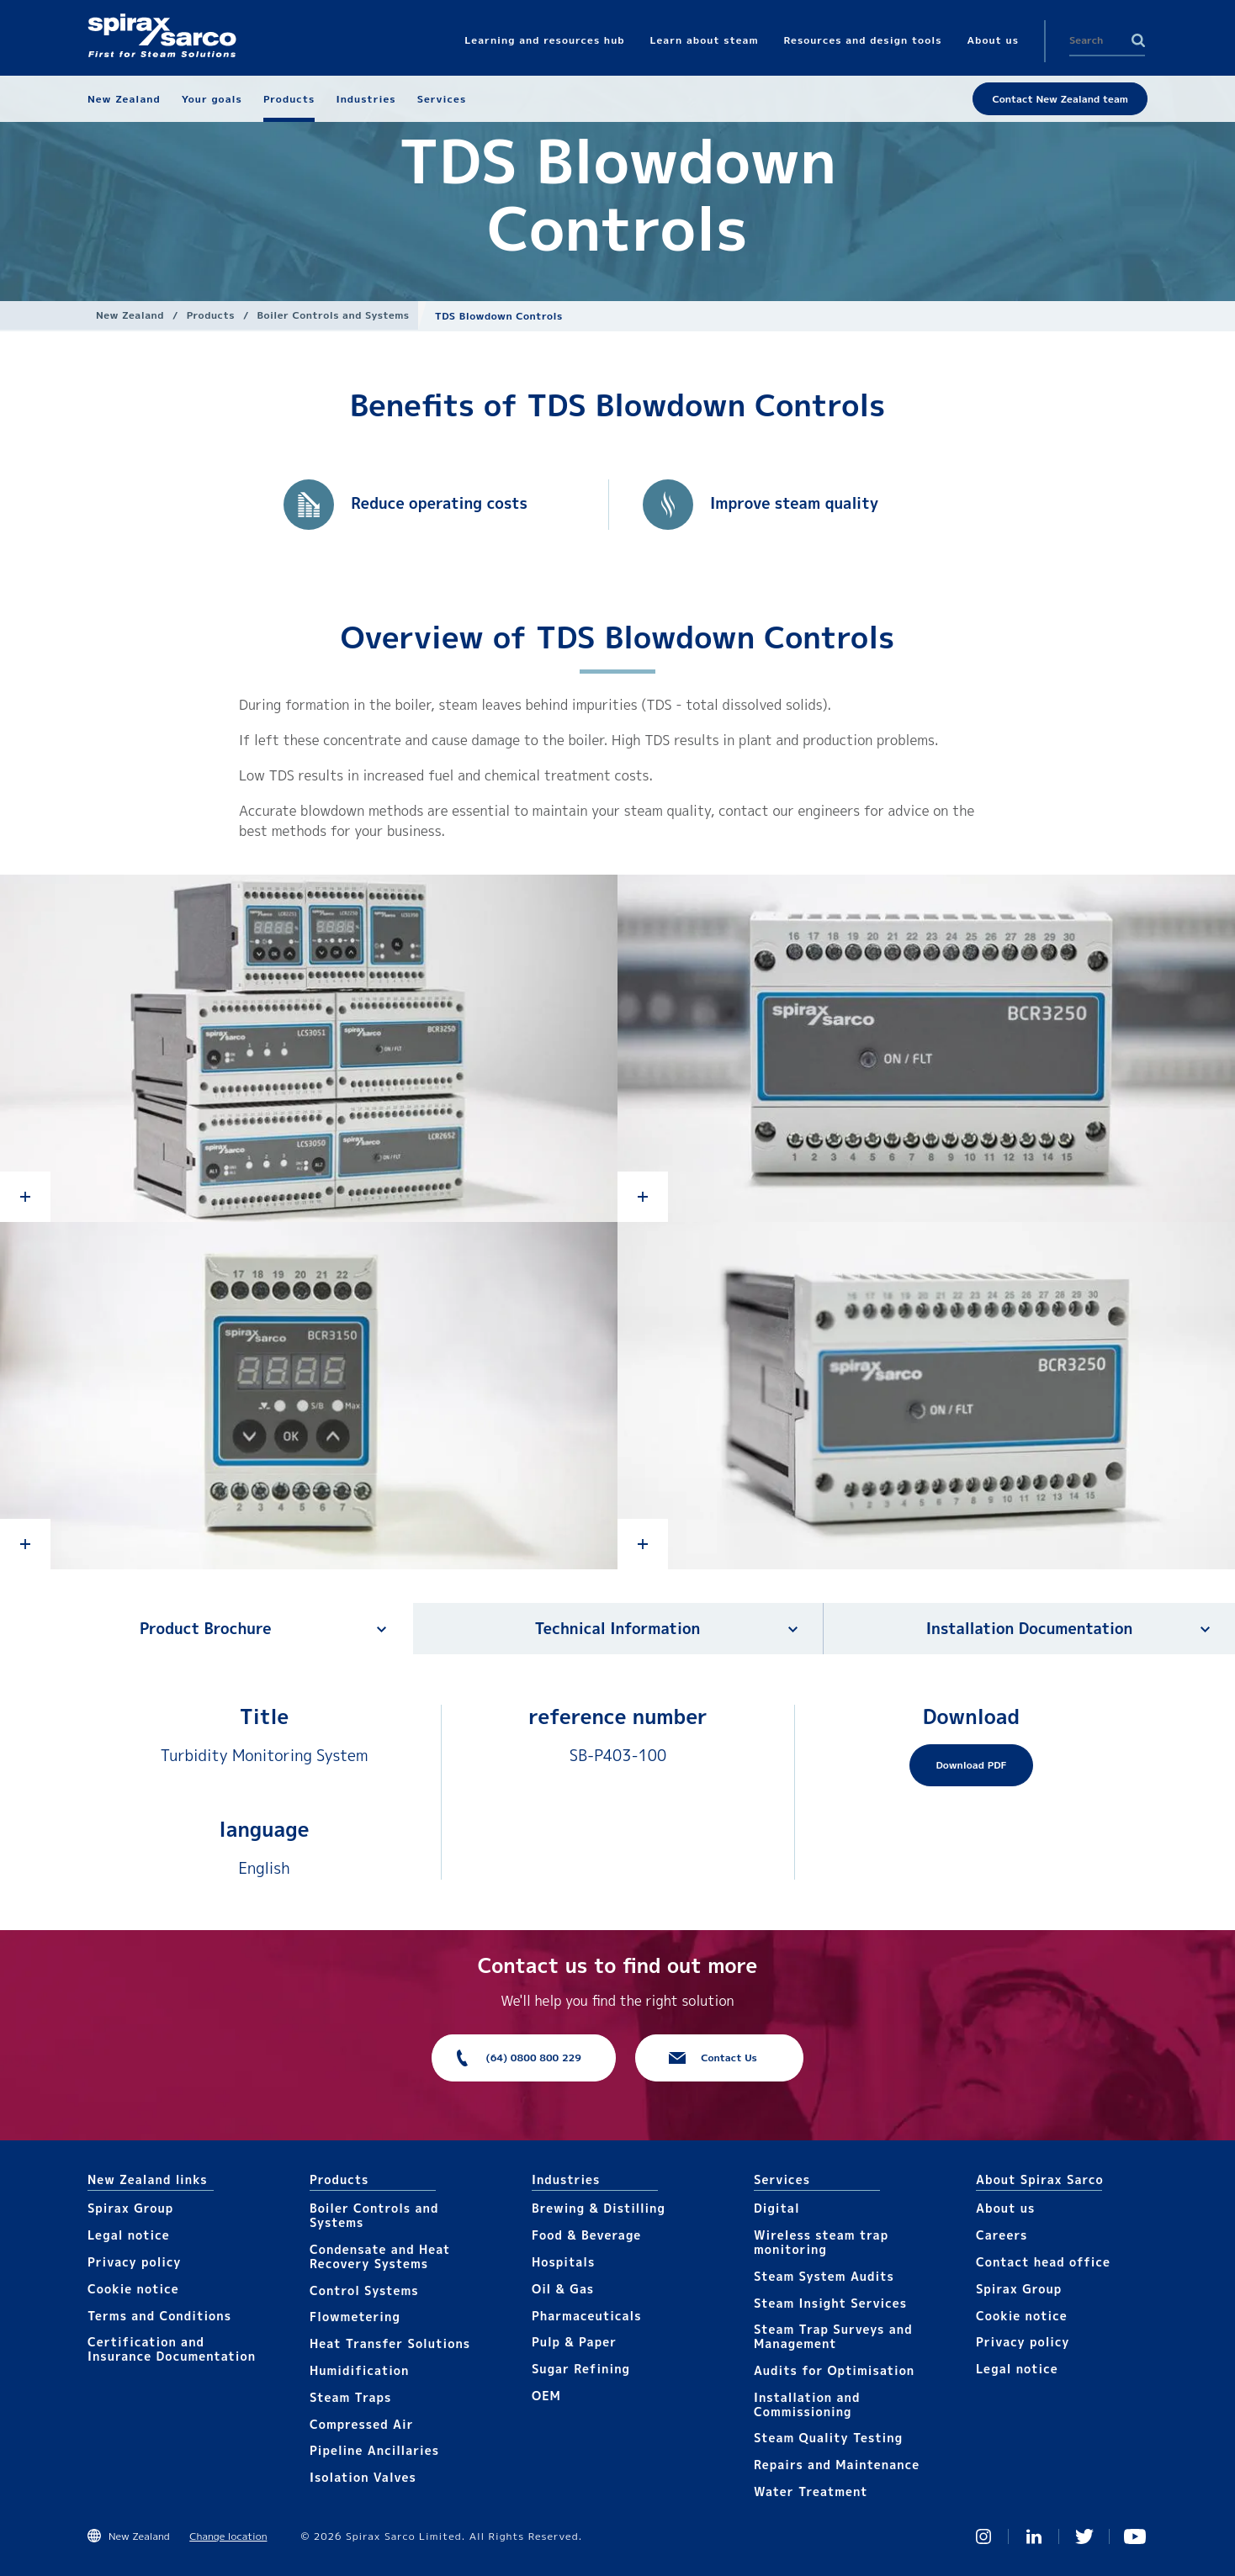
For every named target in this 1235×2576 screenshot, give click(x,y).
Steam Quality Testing (828, 2438)
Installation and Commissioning (807, 2404)
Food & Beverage (586, 2235)
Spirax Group (130, 2208)
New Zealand (130, 315)
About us (1005, 2208)
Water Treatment (811, 2491)
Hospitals (563, 2262)
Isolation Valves (363, 2477)
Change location (228, 2536)
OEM (546, 2396)
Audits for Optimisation (834, 2370)
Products (211, 315)
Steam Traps (350, 2397)
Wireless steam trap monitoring (821, 2242)
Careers (1001, 2235)
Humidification (359, 2370)
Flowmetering (355, 2317)
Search (1138, 40)
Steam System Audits (824, 2276)
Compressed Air (362, 2424)
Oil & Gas (563, 2289)
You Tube (1135, 2536)
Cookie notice (133, 2289)
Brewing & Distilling (598, 2208)
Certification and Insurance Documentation (171, 2349)
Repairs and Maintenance (837, 2465)
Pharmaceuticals (587, 2316)
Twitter (1084, 2536)
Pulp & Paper (574, 2342)
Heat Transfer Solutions (390, 2343)
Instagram (983, 2536)
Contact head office (1043, 2262)
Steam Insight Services (830, 2303)
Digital (777, 2208)
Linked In (1034, 2536)
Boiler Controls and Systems (333, 315)
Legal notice (128, 2235)
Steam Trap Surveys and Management (833, 2336)
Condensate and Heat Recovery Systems (380, 2256)
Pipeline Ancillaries (374, 2450)
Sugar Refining (581, 2369)
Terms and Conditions (159, 2316)
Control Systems (364, 2290)
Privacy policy (134, 2262)
